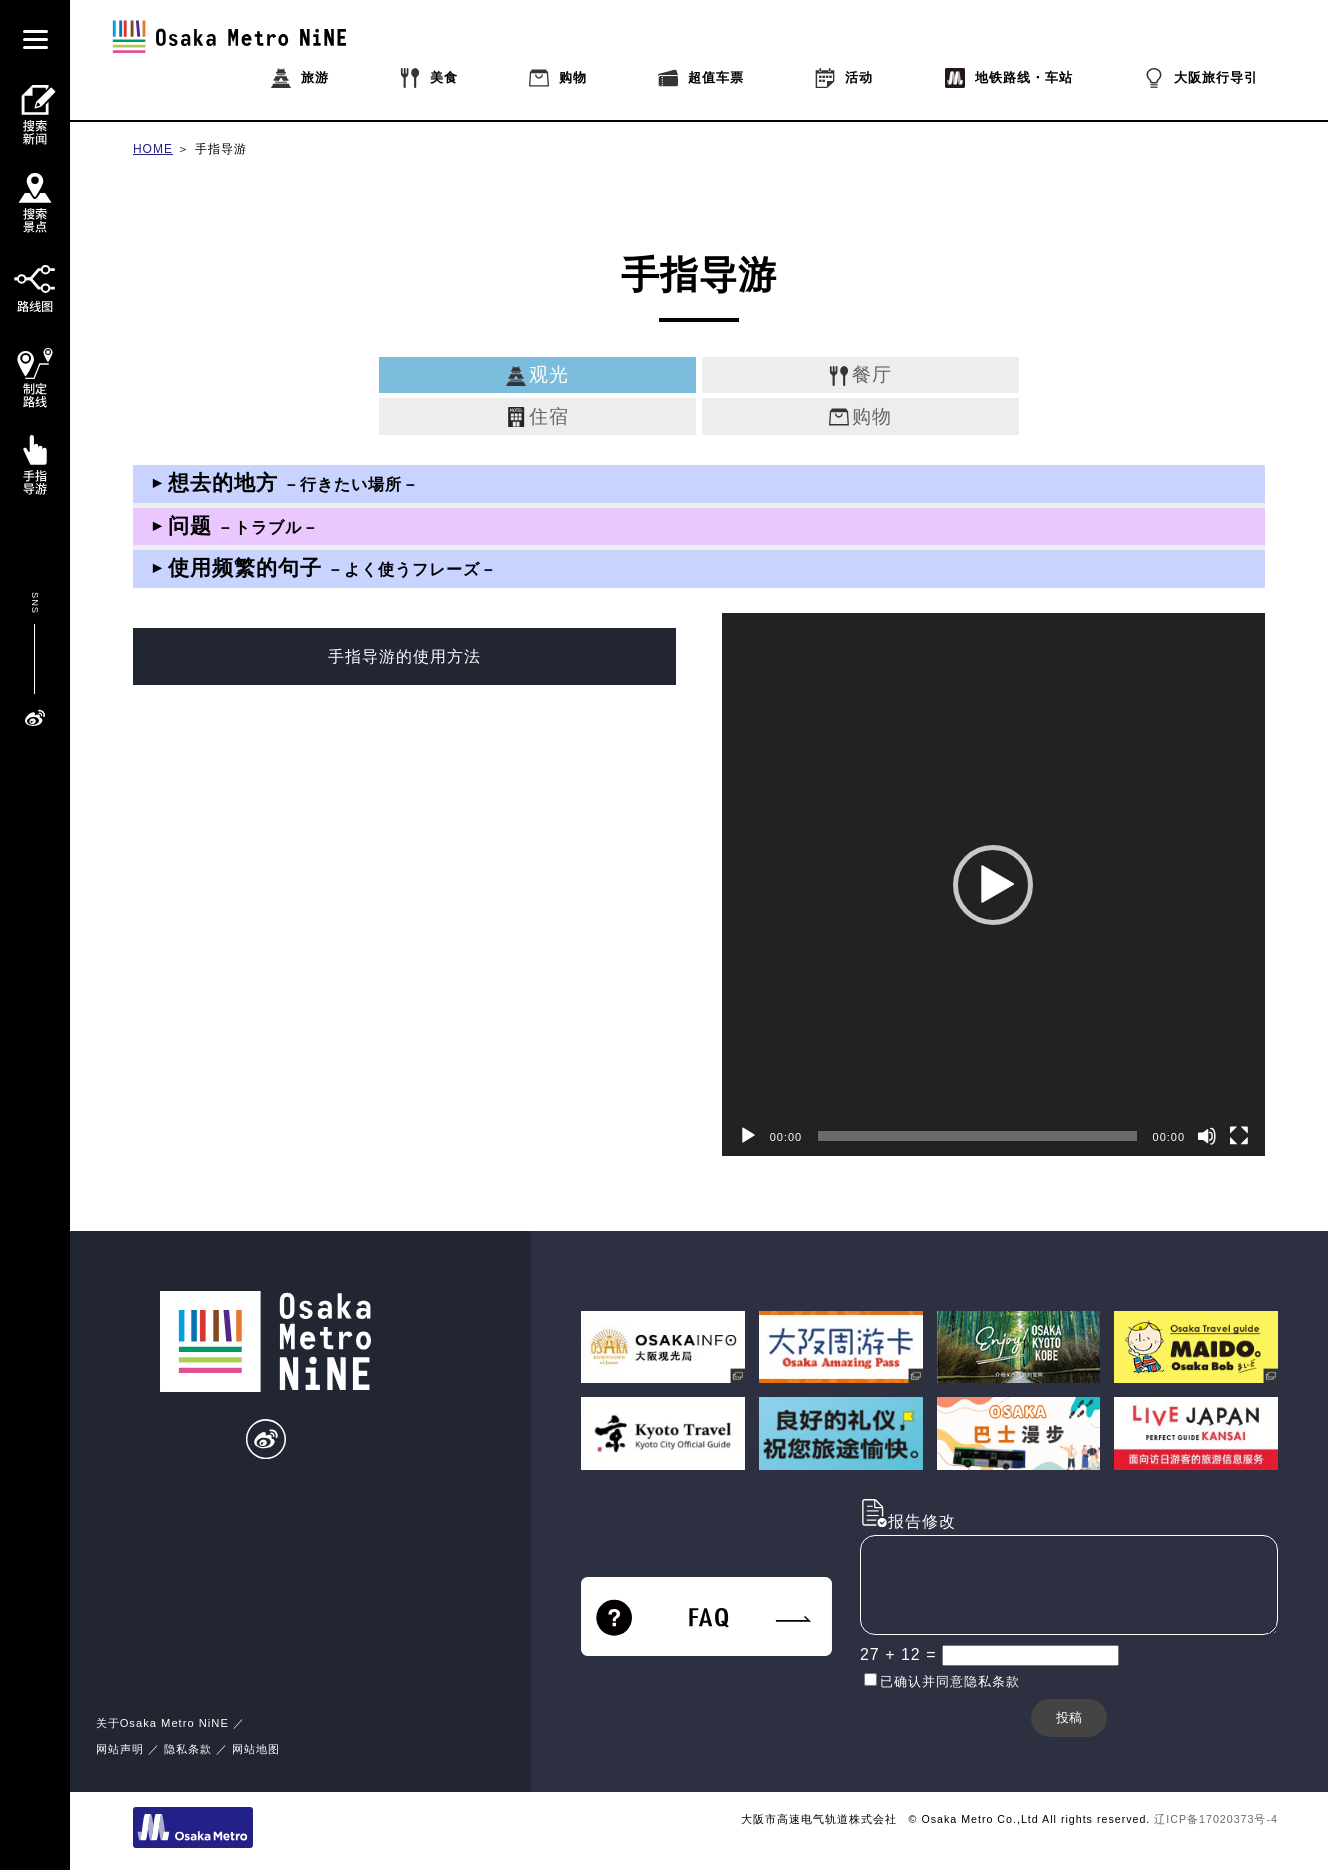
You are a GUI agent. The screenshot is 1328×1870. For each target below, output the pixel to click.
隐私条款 (188, 1749)
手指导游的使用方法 (404, 656)
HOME (153, 149)
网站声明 (120, 1749)
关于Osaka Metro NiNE (162, 1723)
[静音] (1207, 1136)
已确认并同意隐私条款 (950, 1681)
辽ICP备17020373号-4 (1216, 1819)
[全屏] (1239, 1136)
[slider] (977, 1136)
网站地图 (256, 1749)
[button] (993, 885)
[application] (993, 884)
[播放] (748, 1136)
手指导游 (221, 149)
